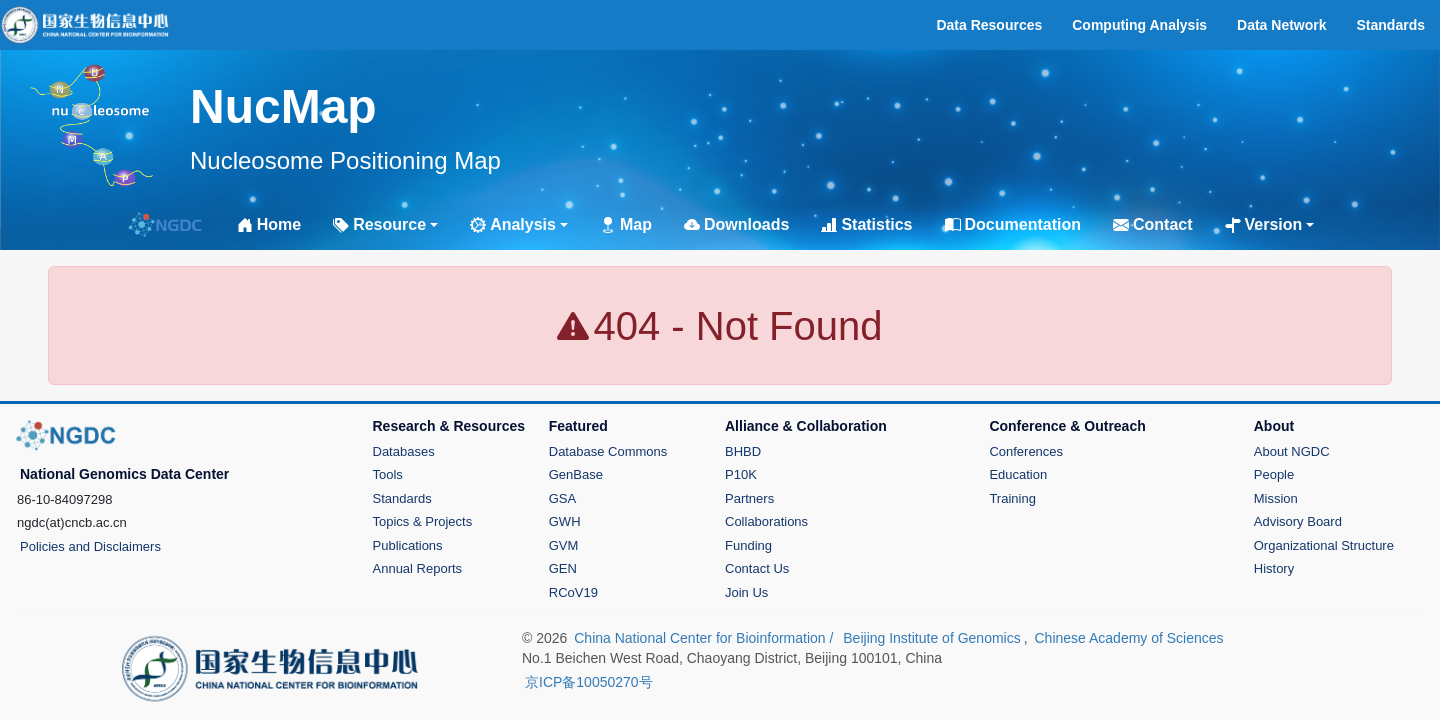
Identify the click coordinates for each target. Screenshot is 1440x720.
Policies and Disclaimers (90, 546)
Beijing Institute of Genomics (931, 638)
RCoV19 (573, 592)
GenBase (576, 474)
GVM (564, 545)
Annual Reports (418, 568)
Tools (388, 474)
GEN (563, 568)
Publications (408, 545)
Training (1012, 498)
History (1274, 568)
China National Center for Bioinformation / (705, 638)
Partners (749, 498)
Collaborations (766, 521)
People (1274, 474)
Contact (1153, 224)
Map (626, 224)
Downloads (736, 224)
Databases (404, 451)
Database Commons (608, 451)
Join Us (746, 592)
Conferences (1026, 451)
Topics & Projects (423, 521)
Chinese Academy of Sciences (1128, 638)
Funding (748, 545)
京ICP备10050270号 (589, 682)
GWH (565, 521)
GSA (562, 498)
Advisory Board (1298, 521)
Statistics (866, 224)
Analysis (513, 224)
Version (1264, 224)
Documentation (1013, 224)
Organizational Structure (1324, 545)
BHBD (743, 451)
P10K (741, 474)
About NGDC (1292, 451)
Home (269, 224)
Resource (379, 224)
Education (1018, 474)
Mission (1276, 498)
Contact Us (757, 568)
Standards (402, 498)
